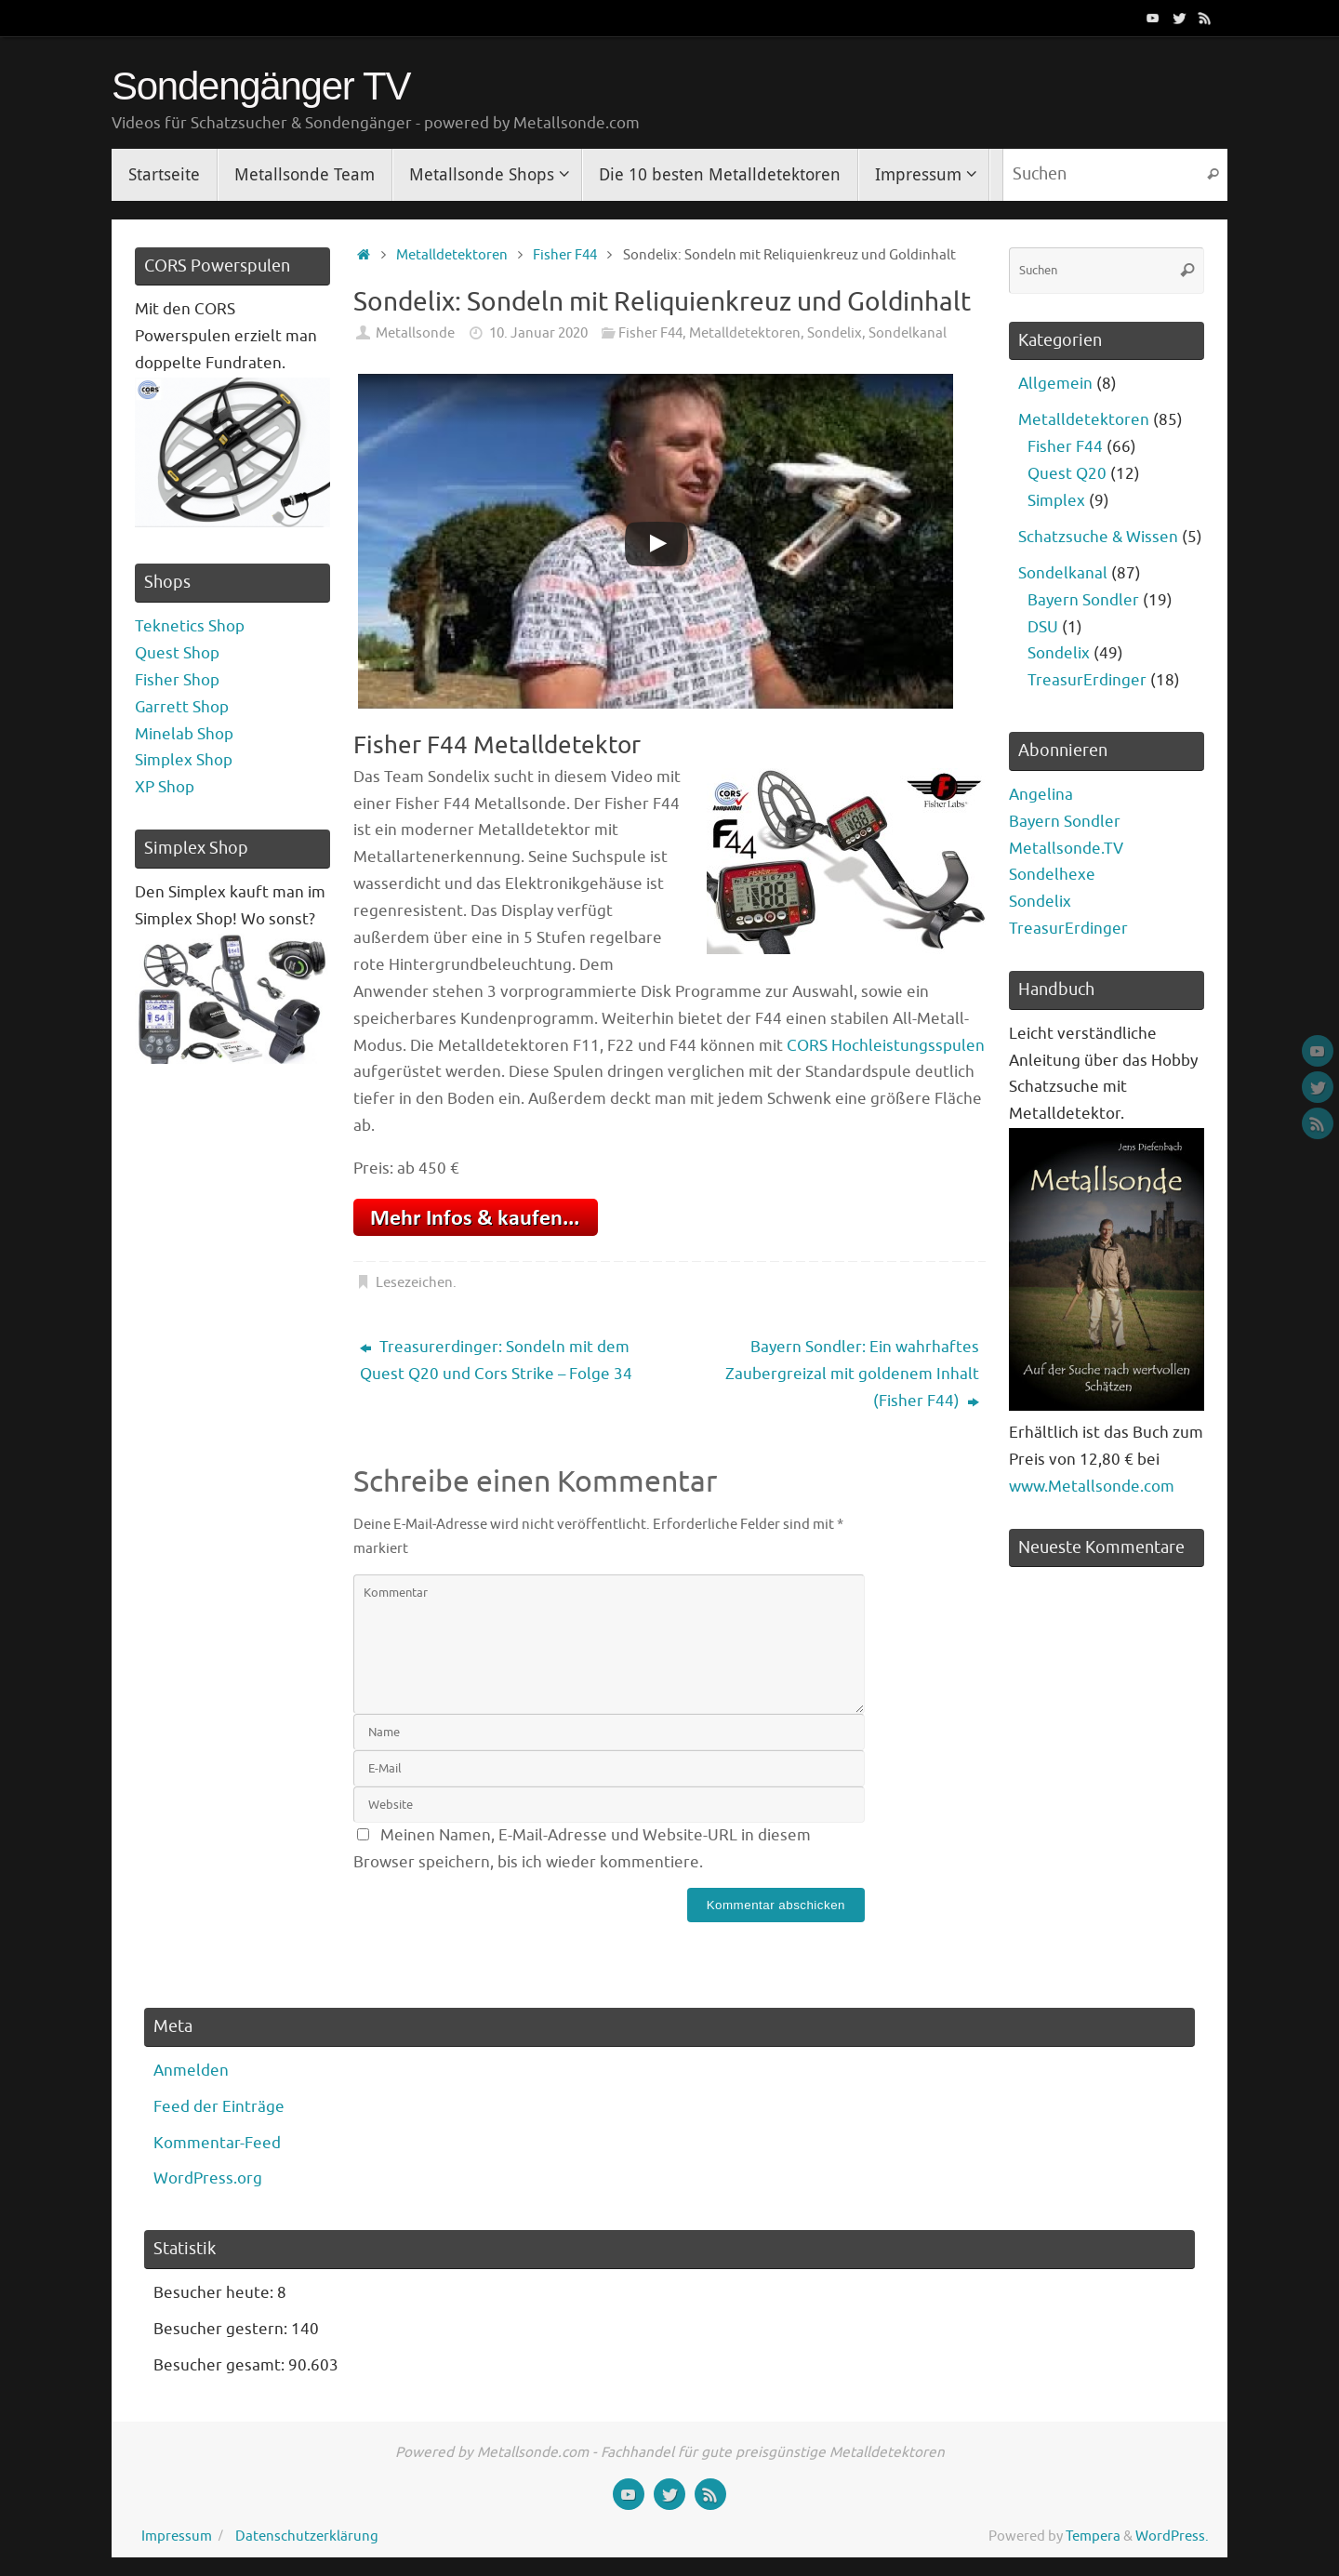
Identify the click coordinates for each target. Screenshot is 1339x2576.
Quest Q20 (1067, 474)
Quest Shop (177, 653)
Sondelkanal (907, 333)
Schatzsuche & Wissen (1098, 537)
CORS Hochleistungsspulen (886, 1046)
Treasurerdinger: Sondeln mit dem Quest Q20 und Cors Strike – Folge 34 (496, 1360)
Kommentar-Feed (217, 2143)
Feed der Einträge (219, 2107)
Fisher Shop (177, 680)
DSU (1042, 627)
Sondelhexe (1052, 874)
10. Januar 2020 (538, 333)
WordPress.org (207, 2178)
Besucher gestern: (222, 2329)
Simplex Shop (183, 760)
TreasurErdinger (1087, 680)
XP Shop (164, 787)
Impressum (176, 2536)
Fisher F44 (565, 255)
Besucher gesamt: (220, 2365)
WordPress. (1172, 2536)
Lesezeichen (414, 1282)
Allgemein (1055, 383)
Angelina (1041, 794)
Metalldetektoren (452, 255)
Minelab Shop (184, 734)
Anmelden (191, 2070)
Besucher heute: (215, 2293)
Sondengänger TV (261, 86)
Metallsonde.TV (1066, 848)
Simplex (1056, 501)
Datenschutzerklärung (306, 2536)
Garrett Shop (182, 707)
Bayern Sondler (1083, 600)
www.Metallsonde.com (1091, 1486)
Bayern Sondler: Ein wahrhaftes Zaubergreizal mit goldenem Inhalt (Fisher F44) (852, 1374)
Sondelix (834, 333)
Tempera (1093, 2536)
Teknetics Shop (190, 626)
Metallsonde (415, 333)
